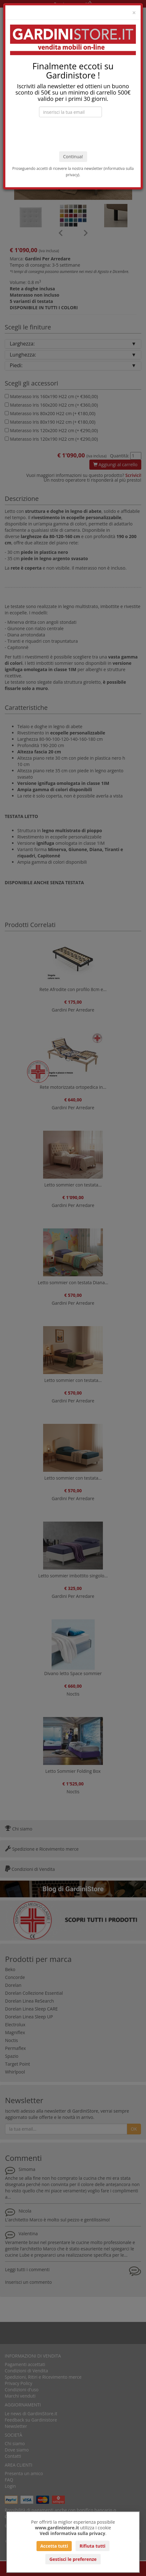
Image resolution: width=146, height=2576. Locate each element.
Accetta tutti (54, 2546)
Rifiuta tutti (92, 2546)
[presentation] (73, 134)
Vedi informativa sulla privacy (72, 2533)
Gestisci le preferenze (73, 2559)
